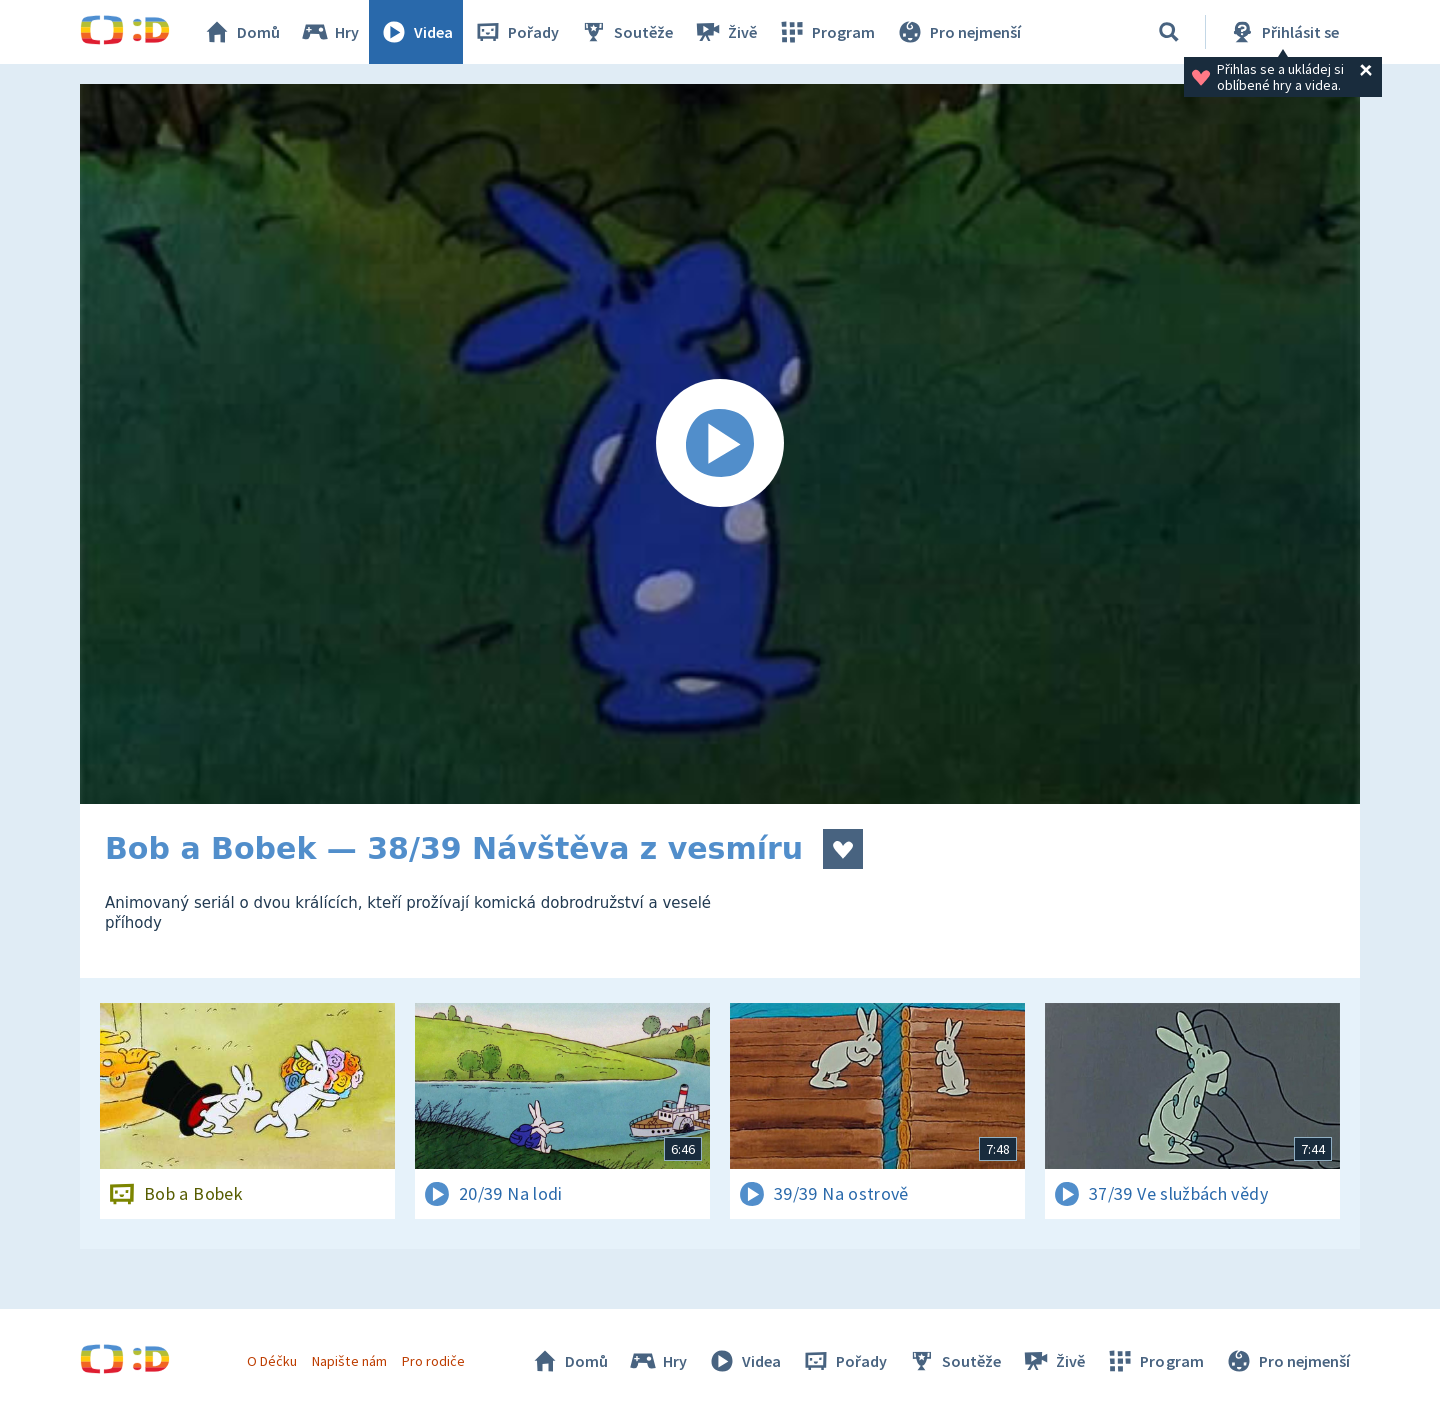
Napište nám (349, 1361)
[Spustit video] (720, 444)
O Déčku (272, 1361)
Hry (329, 32)
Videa (416, 32)
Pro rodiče (433, 1361)
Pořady (516, 32)
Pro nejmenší (958, 32)
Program (826, 32)
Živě (725, 32)
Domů (241, 32)
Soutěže (626, 32)
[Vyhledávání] (1169, 32)
